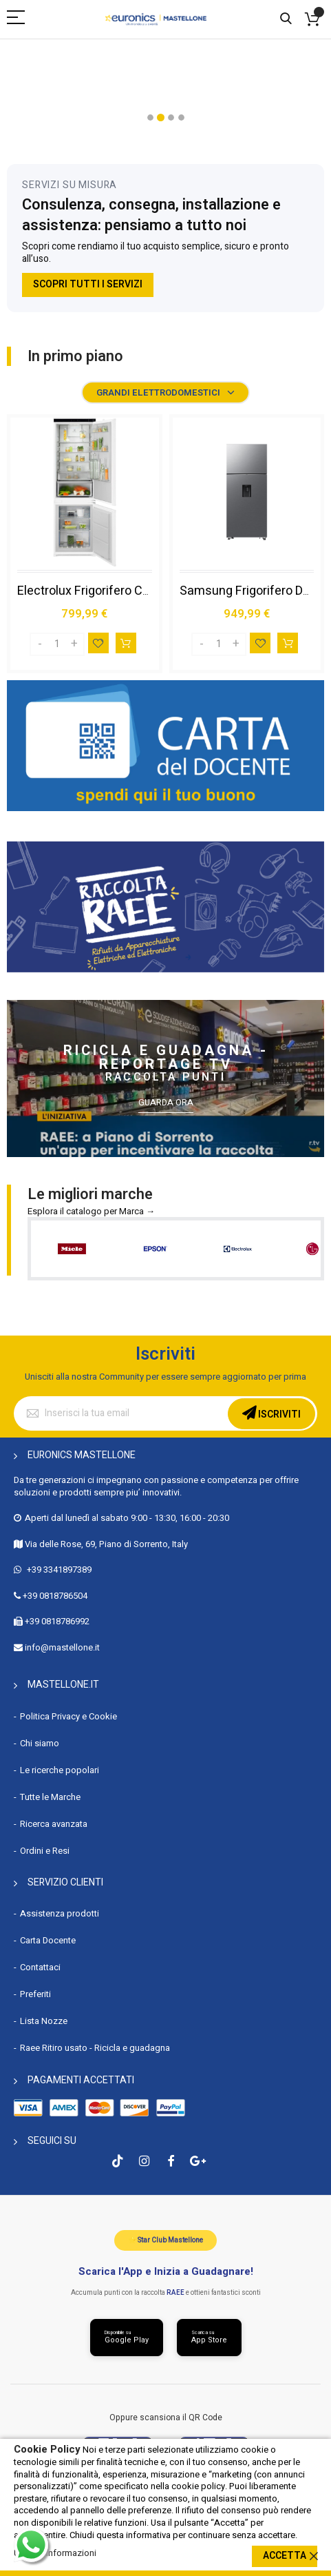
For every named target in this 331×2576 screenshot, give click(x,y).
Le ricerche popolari (59, 1770)
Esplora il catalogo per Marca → (91, 1211)
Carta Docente (48, 1940)
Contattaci (40, 1967)
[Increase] (74, 644)
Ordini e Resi (45, 1850)
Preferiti (35, 1994)
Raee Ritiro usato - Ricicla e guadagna (95, 2047)
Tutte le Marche (50, 1796)
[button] (150, 117)
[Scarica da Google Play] (126, 2337)
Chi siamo (39, 1743)
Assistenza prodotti (59, 1913)
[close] (313, 2556)
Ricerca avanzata (53, 1823)
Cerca (286, 19)
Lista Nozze (43, 2020)
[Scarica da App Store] (209, 2337)
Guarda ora (165, 1102)
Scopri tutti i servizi (87, 284)
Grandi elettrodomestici (158, 392)
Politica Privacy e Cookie (68, 1716)
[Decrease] (40, 644)
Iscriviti (278, 1414)
